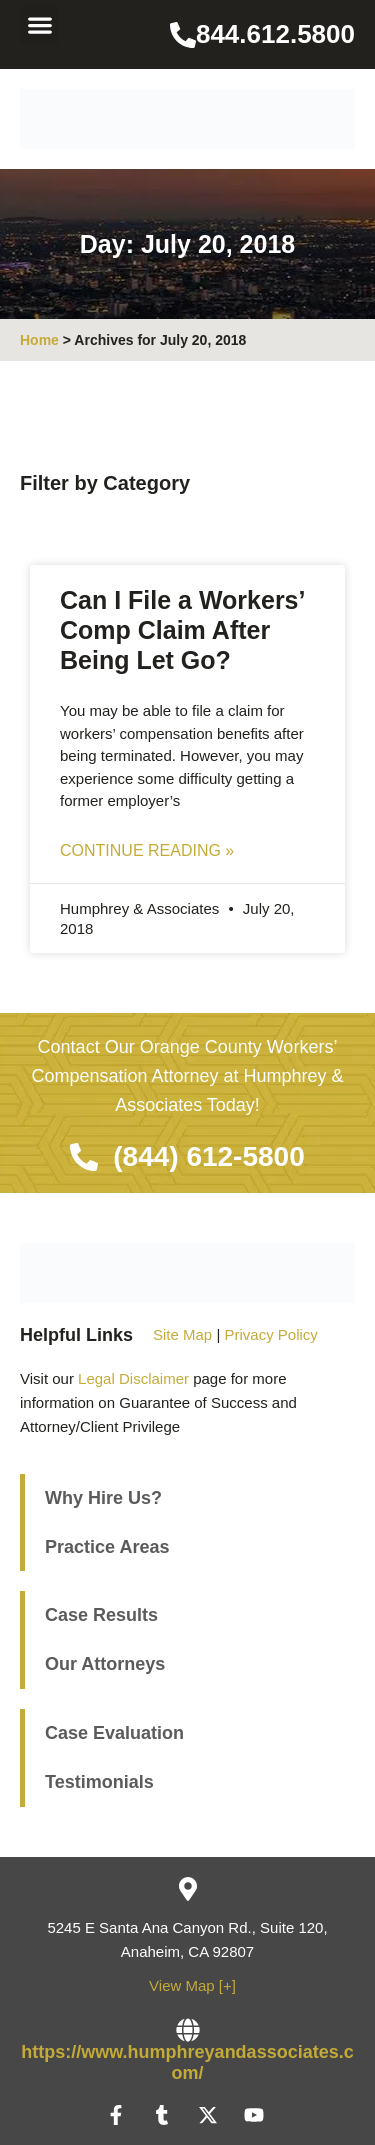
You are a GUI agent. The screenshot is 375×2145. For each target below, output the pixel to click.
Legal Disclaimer (133, 1378)
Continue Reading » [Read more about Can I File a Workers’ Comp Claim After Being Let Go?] (147, 850)
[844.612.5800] (183, 35)
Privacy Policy (270, 1334)
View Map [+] (192, 1985)
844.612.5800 (275, 34)
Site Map (182, 1334)
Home (39, 340)
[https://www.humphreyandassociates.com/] (188, 2030)
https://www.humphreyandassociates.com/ (187, 2063)
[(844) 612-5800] (84, 1157)
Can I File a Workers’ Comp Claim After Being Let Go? (182, 630)
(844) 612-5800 (208, 1156)
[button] (39, 24)
